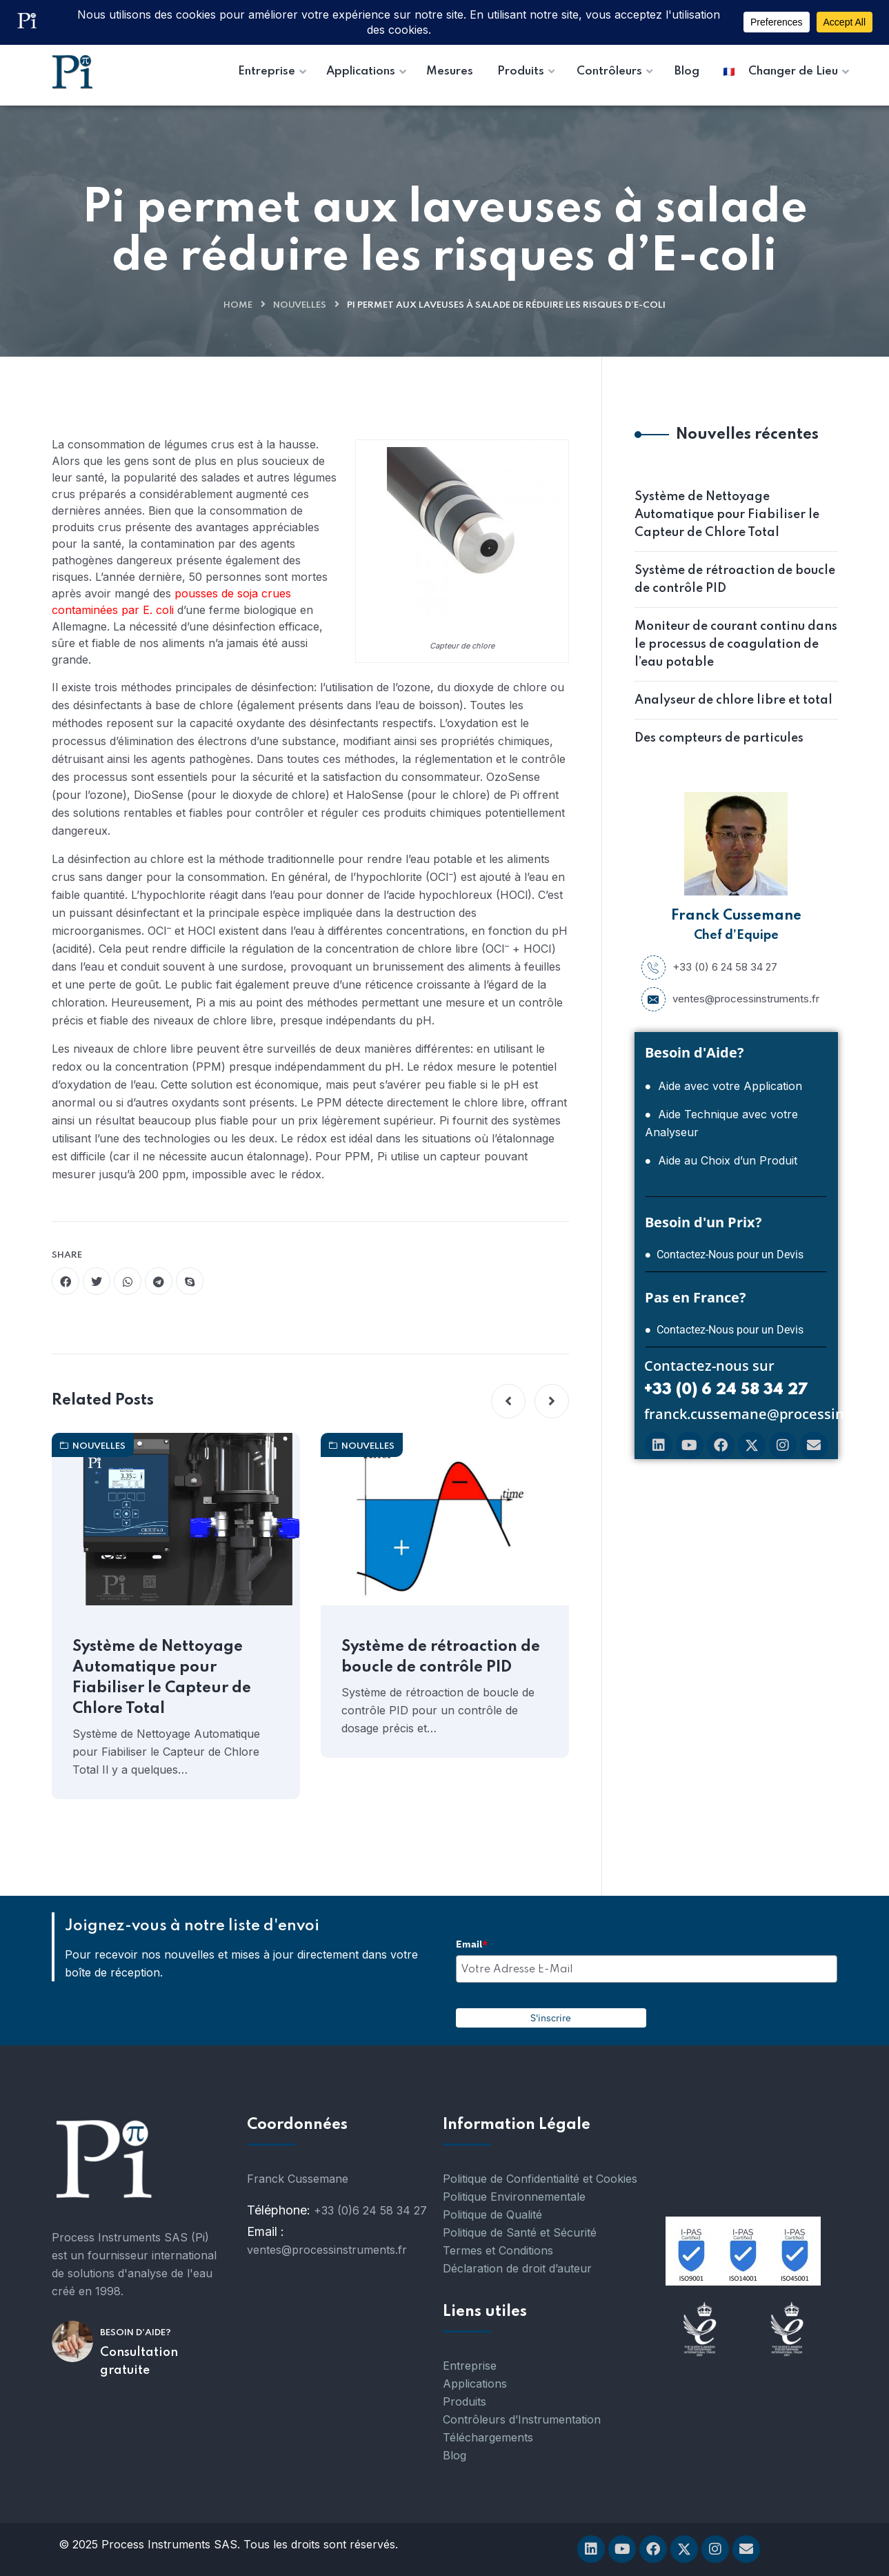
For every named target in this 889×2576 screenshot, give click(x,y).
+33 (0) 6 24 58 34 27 (709, 967)
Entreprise (470, 2365)
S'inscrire (550, 2018)
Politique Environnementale (514, 2196)
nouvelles (299, 305)
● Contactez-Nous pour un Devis (724, 1254)
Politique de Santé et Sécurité (520, 2232)
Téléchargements (488, 2437)
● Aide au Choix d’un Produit (721, 1160)
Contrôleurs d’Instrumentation (522, 2419)
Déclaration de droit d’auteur (517, 2268)
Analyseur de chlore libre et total (733, 700)
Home (237, 305)
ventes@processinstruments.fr (730, 999)
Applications (475, 2383)
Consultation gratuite (139, 2361)
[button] (508, 1401)
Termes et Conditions (498, 2250)
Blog (454, 2455)
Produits (464, 2401)
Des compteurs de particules (719, 738)
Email (472, 1944)
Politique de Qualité (492, 2214)
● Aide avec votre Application (724, 1086)
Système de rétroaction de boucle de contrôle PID (440, 1657)
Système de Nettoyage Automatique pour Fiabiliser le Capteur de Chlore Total (161, 1677)
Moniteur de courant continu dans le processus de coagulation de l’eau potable (736, 644)
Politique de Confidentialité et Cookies (540, 2179)
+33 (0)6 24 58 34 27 (370, 2210)
